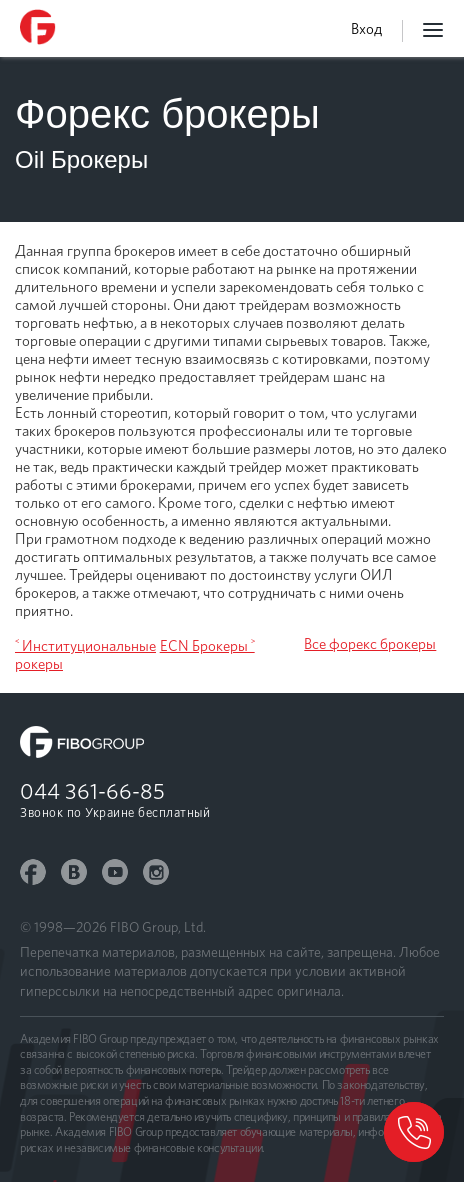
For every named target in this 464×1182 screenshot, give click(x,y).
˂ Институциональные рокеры (85, 655)
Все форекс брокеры (370, 644)
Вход (366, 29)
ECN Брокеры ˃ (207, 646)
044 (92, 791)
